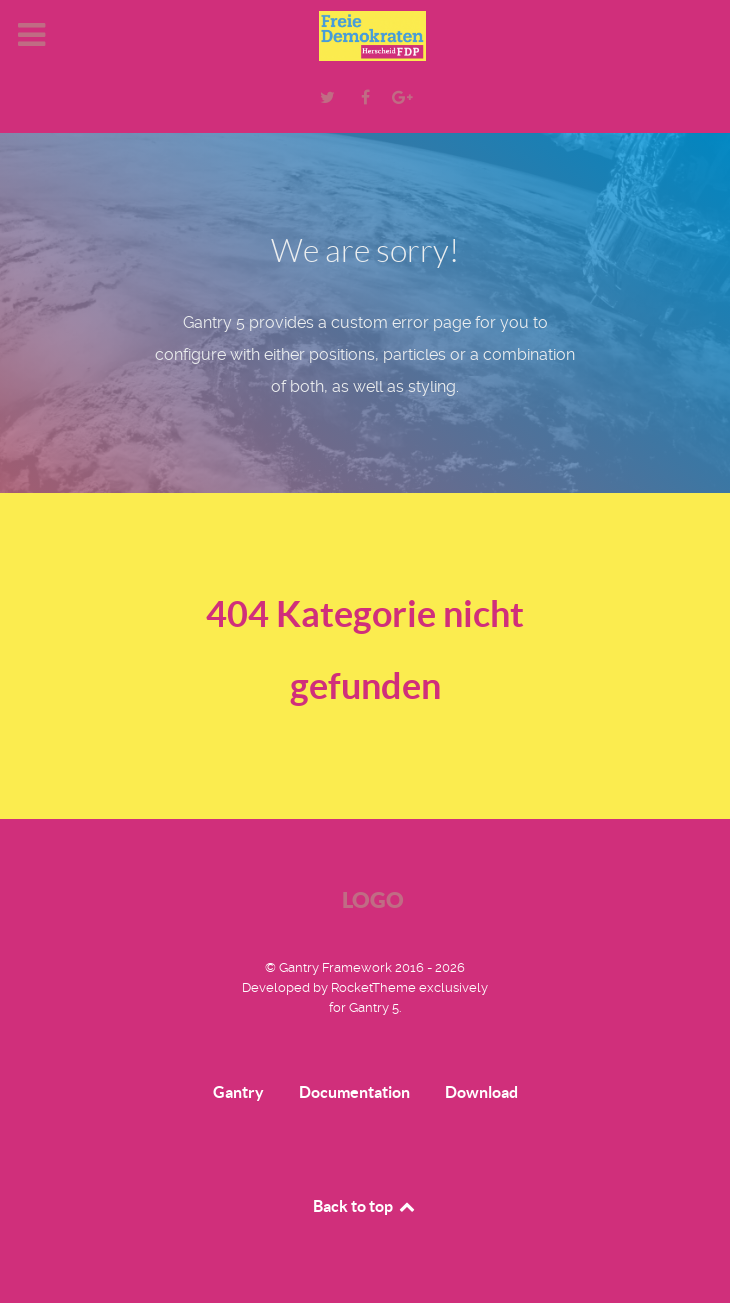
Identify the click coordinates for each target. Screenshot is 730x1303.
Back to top (365, 1206)
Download (481, 1092)
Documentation (354, 1092)
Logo (373, 899)
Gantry (238, 1092)
